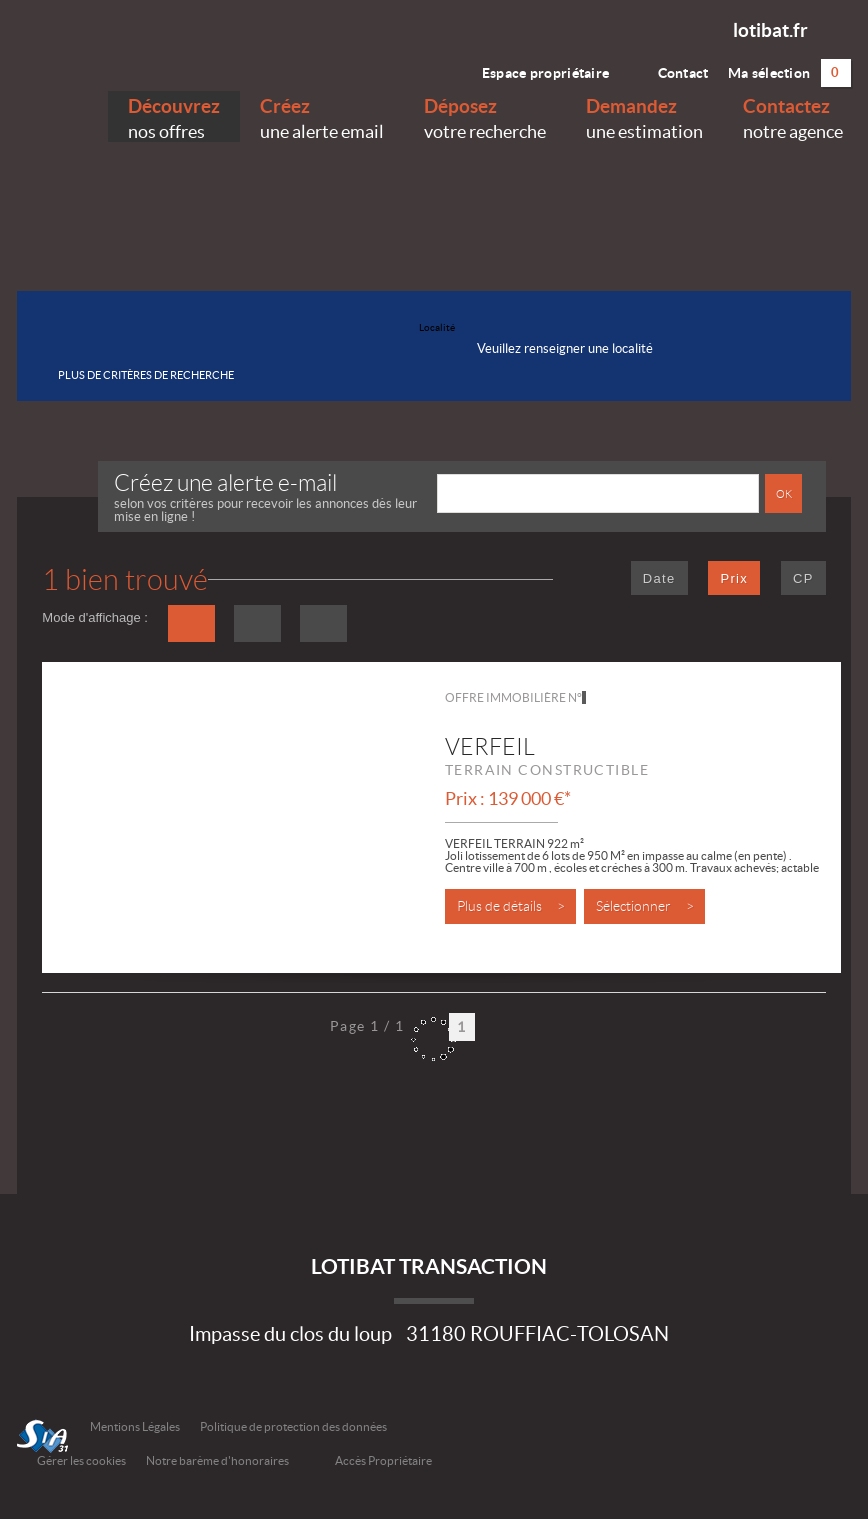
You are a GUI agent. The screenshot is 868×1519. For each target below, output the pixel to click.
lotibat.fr (770, 30)
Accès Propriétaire (383, 1460)
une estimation (644, 116)
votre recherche (485, 116)
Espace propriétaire (533, 68)
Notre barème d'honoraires (218, 1460)
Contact (669, 68)
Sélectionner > (645, 906)
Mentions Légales (135, 1426)
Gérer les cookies (81, 1460)
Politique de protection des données (293, 1426)
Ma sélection (789, 73)
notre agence (793, 116)
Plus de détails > (511, 906)
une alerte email (322, 116)
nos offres (174, 116)
